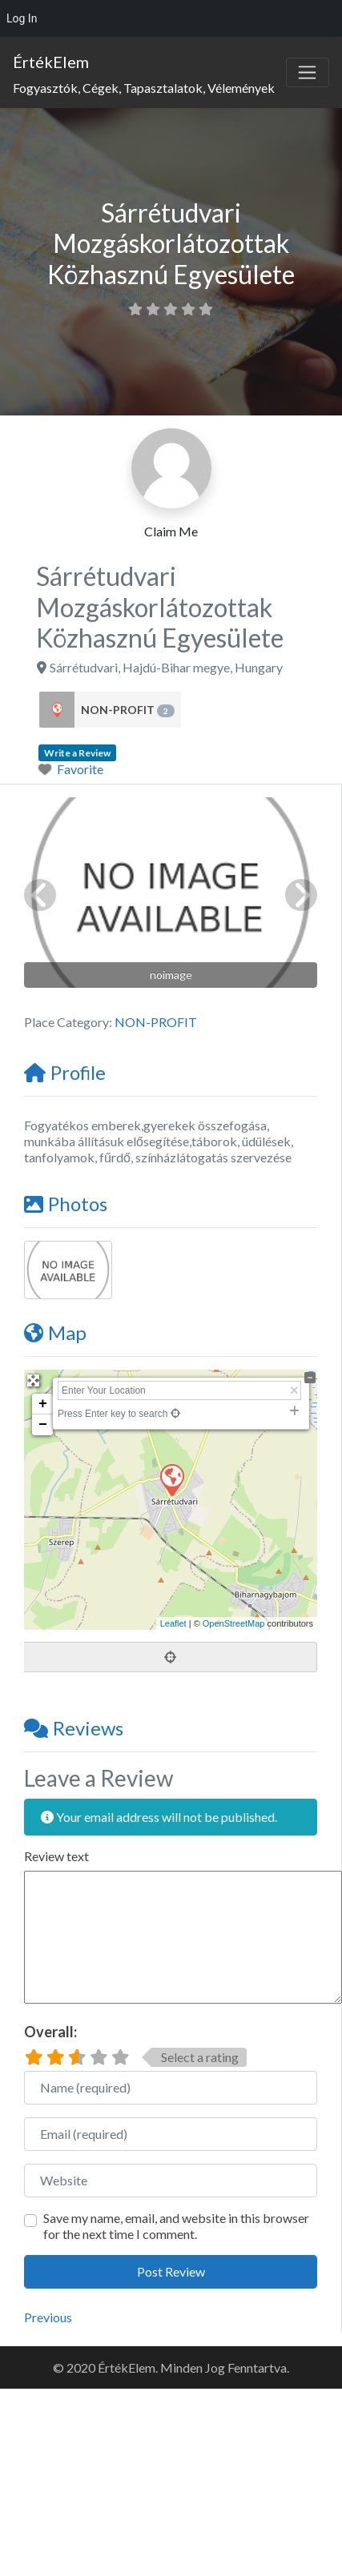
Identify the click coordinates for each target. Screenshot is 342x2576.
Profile (65, 1072)
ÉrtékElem (51, 61)
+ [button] (42, 1404)
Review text (56, 1856)
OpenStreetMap (234, 1623)
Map (55, 1332)
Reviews (73, 1727)
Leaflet (173, 1623)
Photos (65, 1203)
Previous (48, 2317)
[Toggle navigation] (307, 73)
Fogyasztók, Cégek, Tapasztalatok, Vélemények (144, 87)
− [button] (42, 1424)
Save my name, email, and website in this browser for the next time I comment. (176, 2225)
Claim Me (171, 531)
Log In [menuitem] (21, 18)
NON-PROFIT (128, 710)
